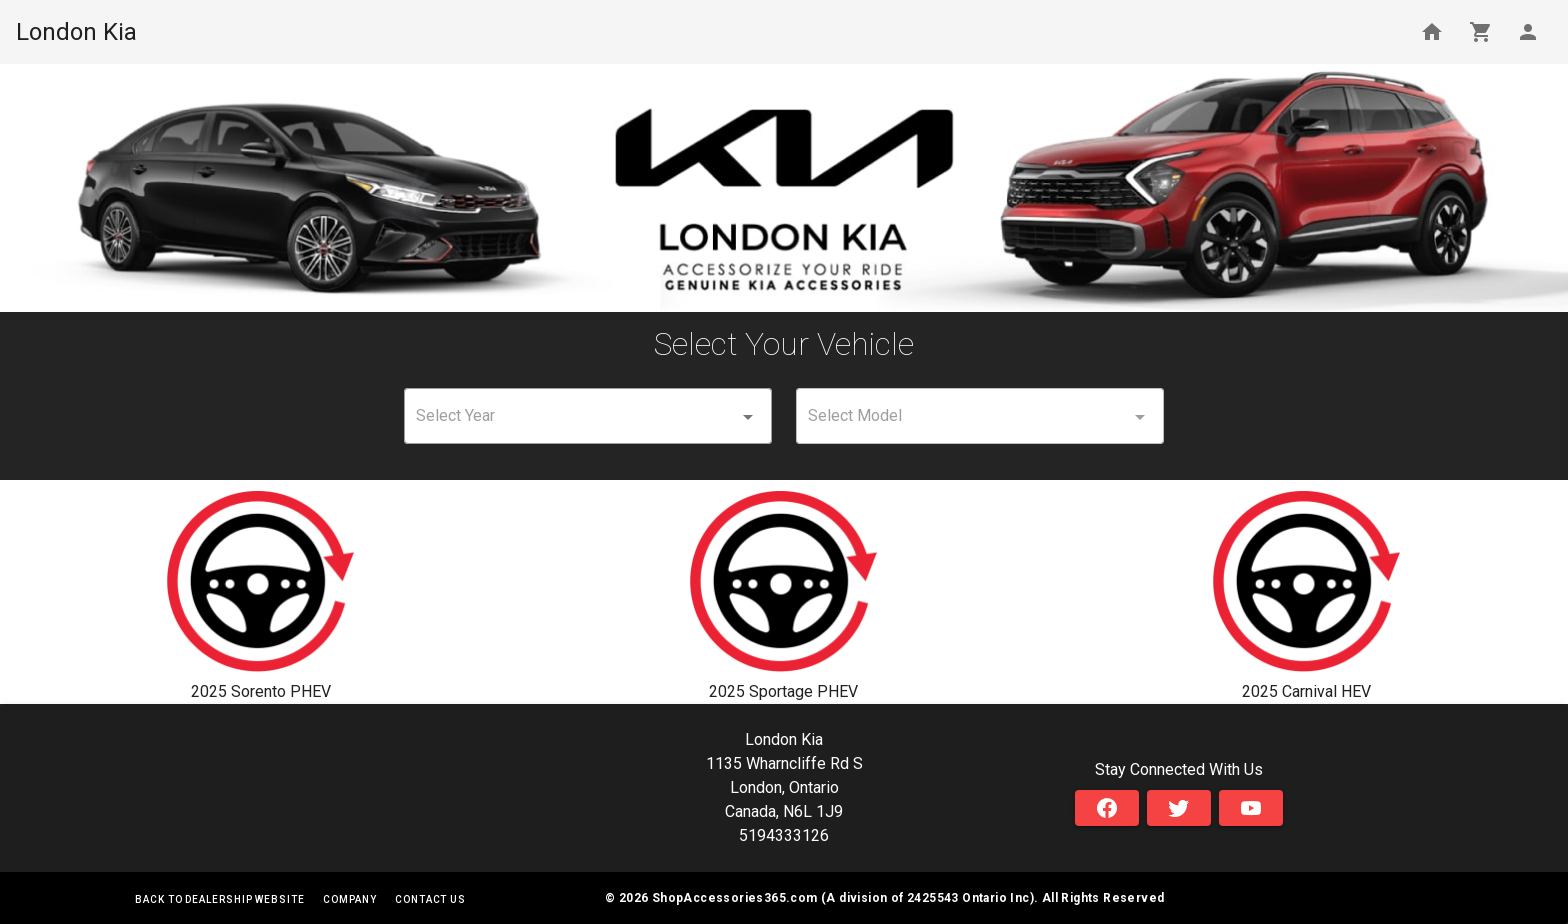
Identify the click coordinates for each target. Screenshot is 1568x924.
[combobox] (588, 416)
